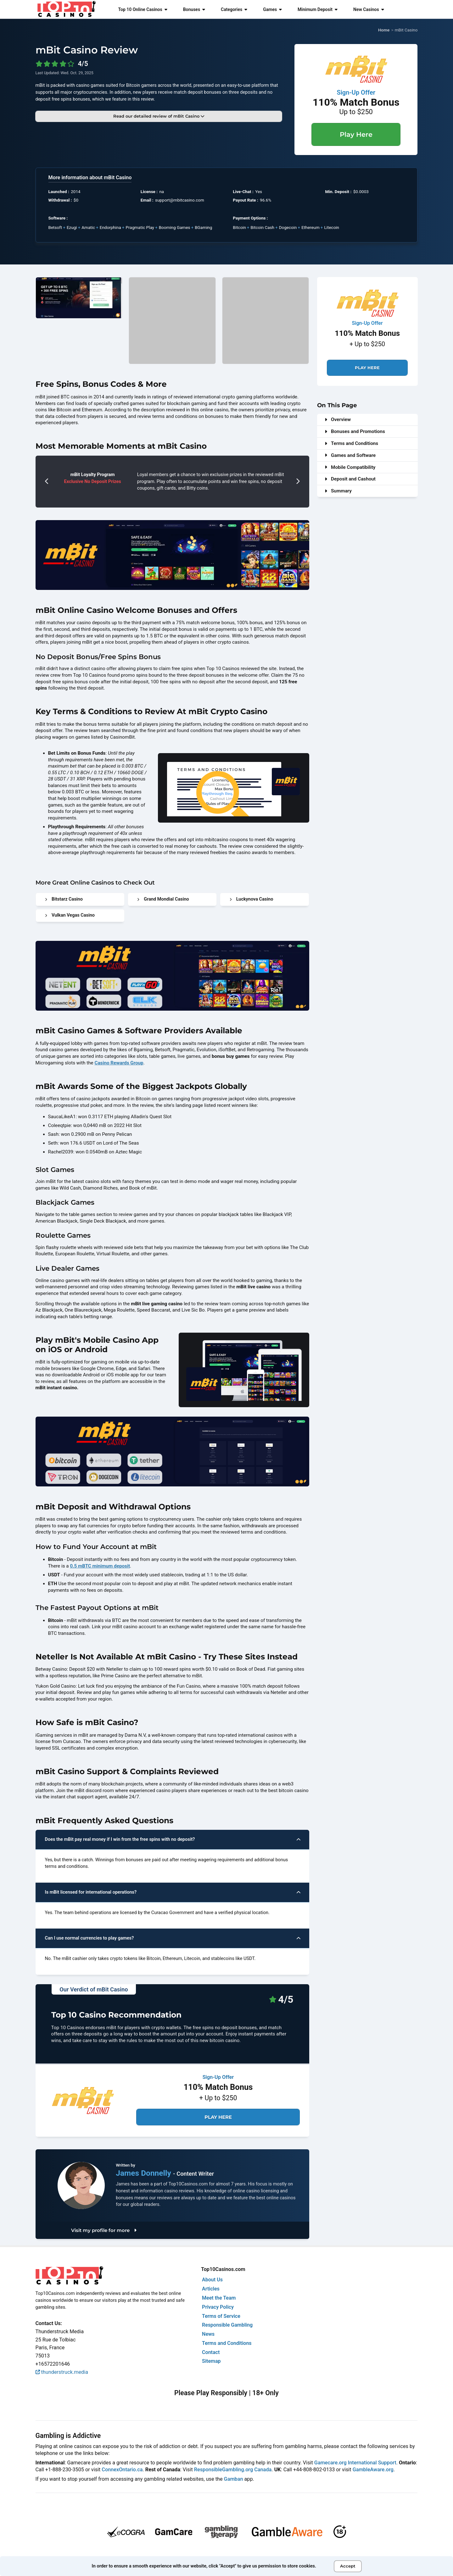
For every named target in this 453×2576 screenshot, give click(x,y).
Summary (338, 491)
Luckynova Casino (251, 899)
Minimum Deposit (318, 9)
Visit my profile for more (104, 2230)
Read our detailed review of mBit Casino (158, 116)
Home (383, 29)
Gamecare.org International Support (355, 2463)
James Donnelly (144, 2173)
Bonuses (194, 9)
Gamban (233, 2479)
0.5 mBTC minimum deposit (100, 1566)
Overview (338, 419)
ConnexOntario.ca (122, 2470)
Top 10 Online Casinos (142, 9)
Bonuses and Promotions (355, 431)
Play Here (356, 134)
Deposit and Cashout (350, 479)
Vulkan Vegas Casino (70, 915)
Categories (234, 9)
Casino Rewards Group (118, 1063)
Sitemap (211, 2361)
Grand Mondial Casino (163, 899)
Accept (347, 2565)
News (208, 2334)
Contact (211, 2352)
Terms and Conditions (351, 443)
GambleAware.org (373, 2470)
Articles (211, 2289)
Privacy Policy (218, 2307)
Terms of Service (221, 2316)
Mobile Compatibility (350, 467)
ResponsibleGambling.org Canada (233, 2470)
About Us (212, 2280)
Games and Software (350, 455)
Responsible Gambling (227, 2325)
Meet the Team (219, 2298)
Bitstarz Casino (64, 899)
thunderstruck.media (62, 2372)
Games (272, 9)
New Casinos (368, 9)
